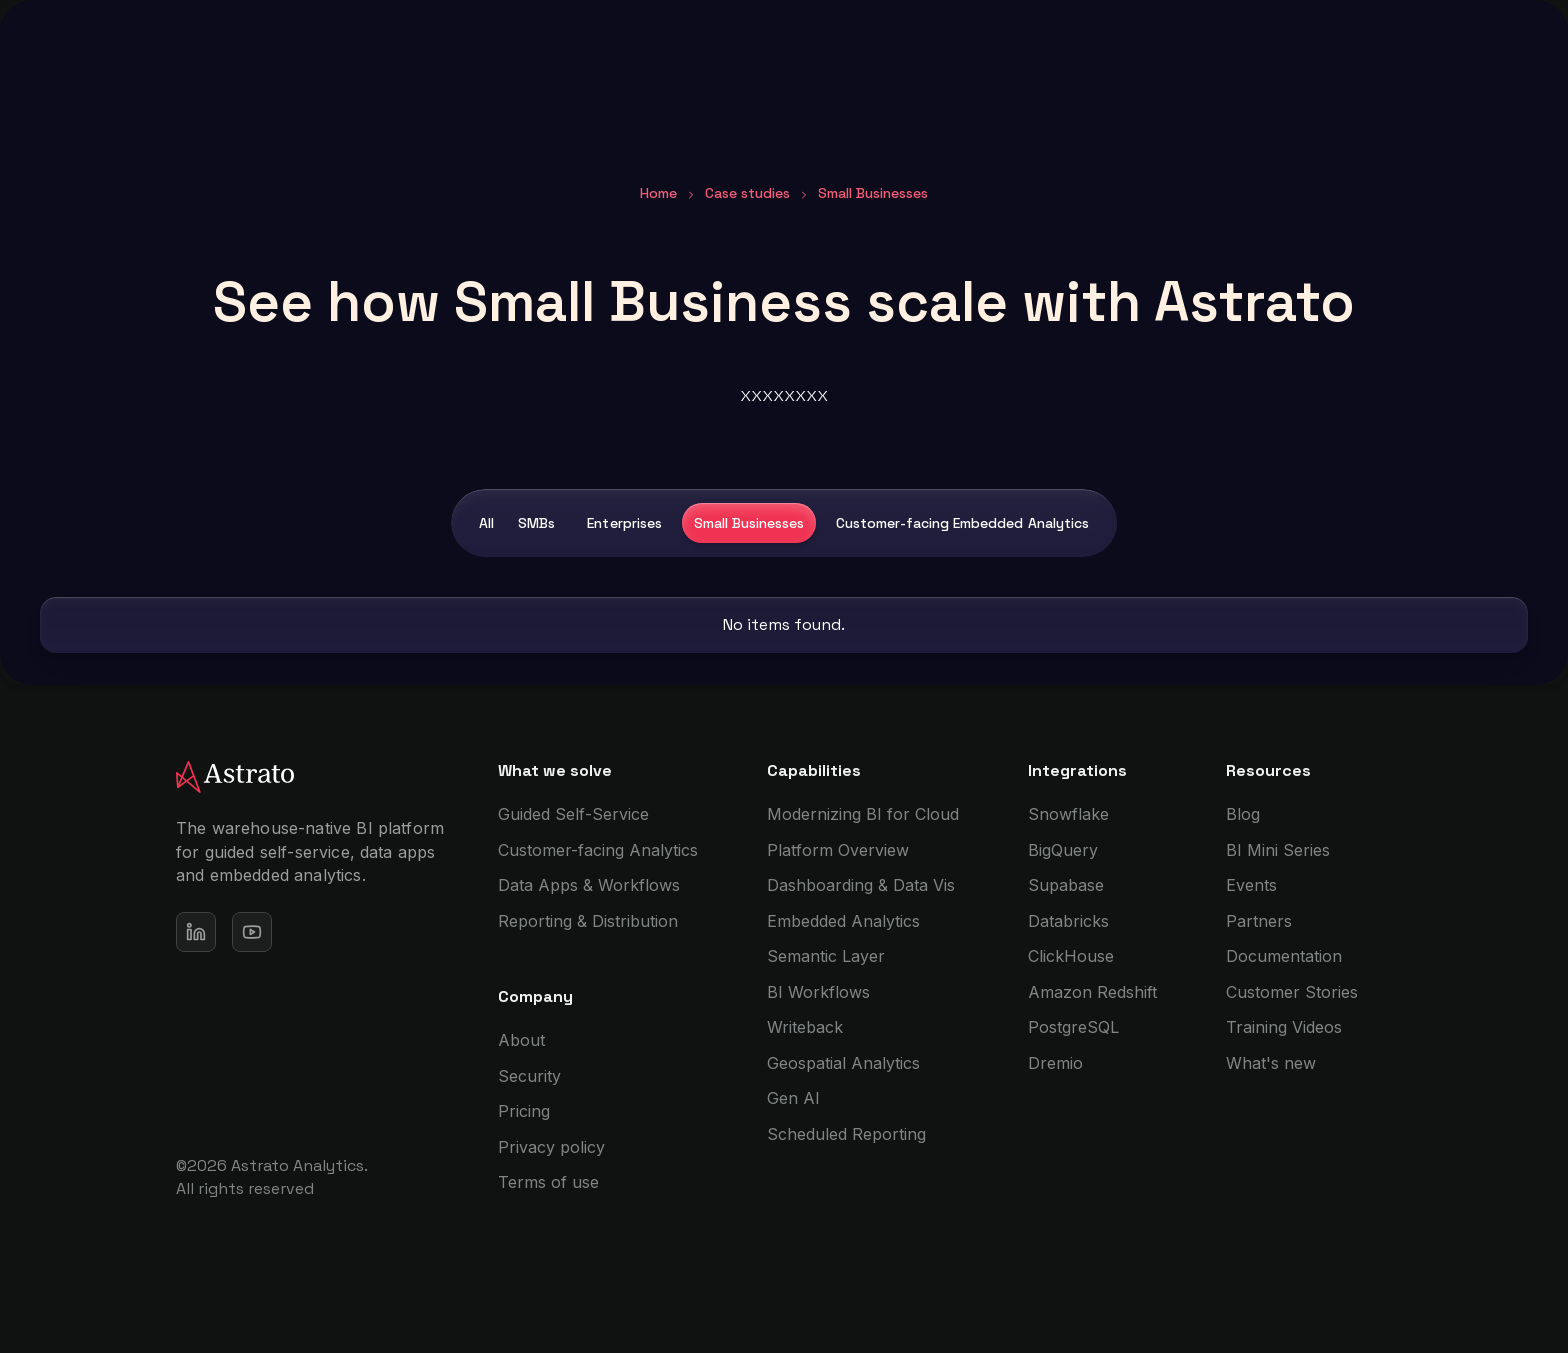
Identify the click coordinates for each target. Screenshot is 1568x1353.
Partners (1259, 921)
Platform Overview (838, 850)
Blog (1243, 814)
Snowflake (1068, 814)
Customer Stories (1292, 992)
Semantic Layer (826, 956)
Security (529, 1076)
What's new (1271, 1063)
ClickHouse (1071, 956)
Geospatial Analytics (843, 1063)
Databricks (1068, 921)
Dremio (1055, 1063)
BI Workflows (818, 992)
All (486, 523)
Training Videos (1284, 1027)
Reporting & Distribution (588, 921)
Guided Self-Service (573, 814)
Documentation (1284, 956)
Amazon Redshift (1092, 992)
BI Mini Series (1278, 850)
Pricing (524, 1111)
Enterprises (624, 523)
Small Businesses (749, 523)
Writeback (805, 1027)
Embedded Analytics (843, 921)
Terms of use (548, 1182)
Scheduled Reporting (846, 1134)
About (521, 1040)
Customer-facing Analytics (598, 850)
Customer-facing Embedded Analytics (962, 523)
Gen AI (793, 1098)
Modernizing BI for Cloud (863, 814)
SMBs (536, 523)
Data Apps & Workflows (589, 885)
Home (658, 193)
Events (1251, 885)
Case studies (747, 193)
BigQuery (1063, 850)
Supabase (1066, 885)
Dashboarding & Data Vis (861, 885)
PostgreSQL (1073, 1027)
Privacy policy (551, 1147)
